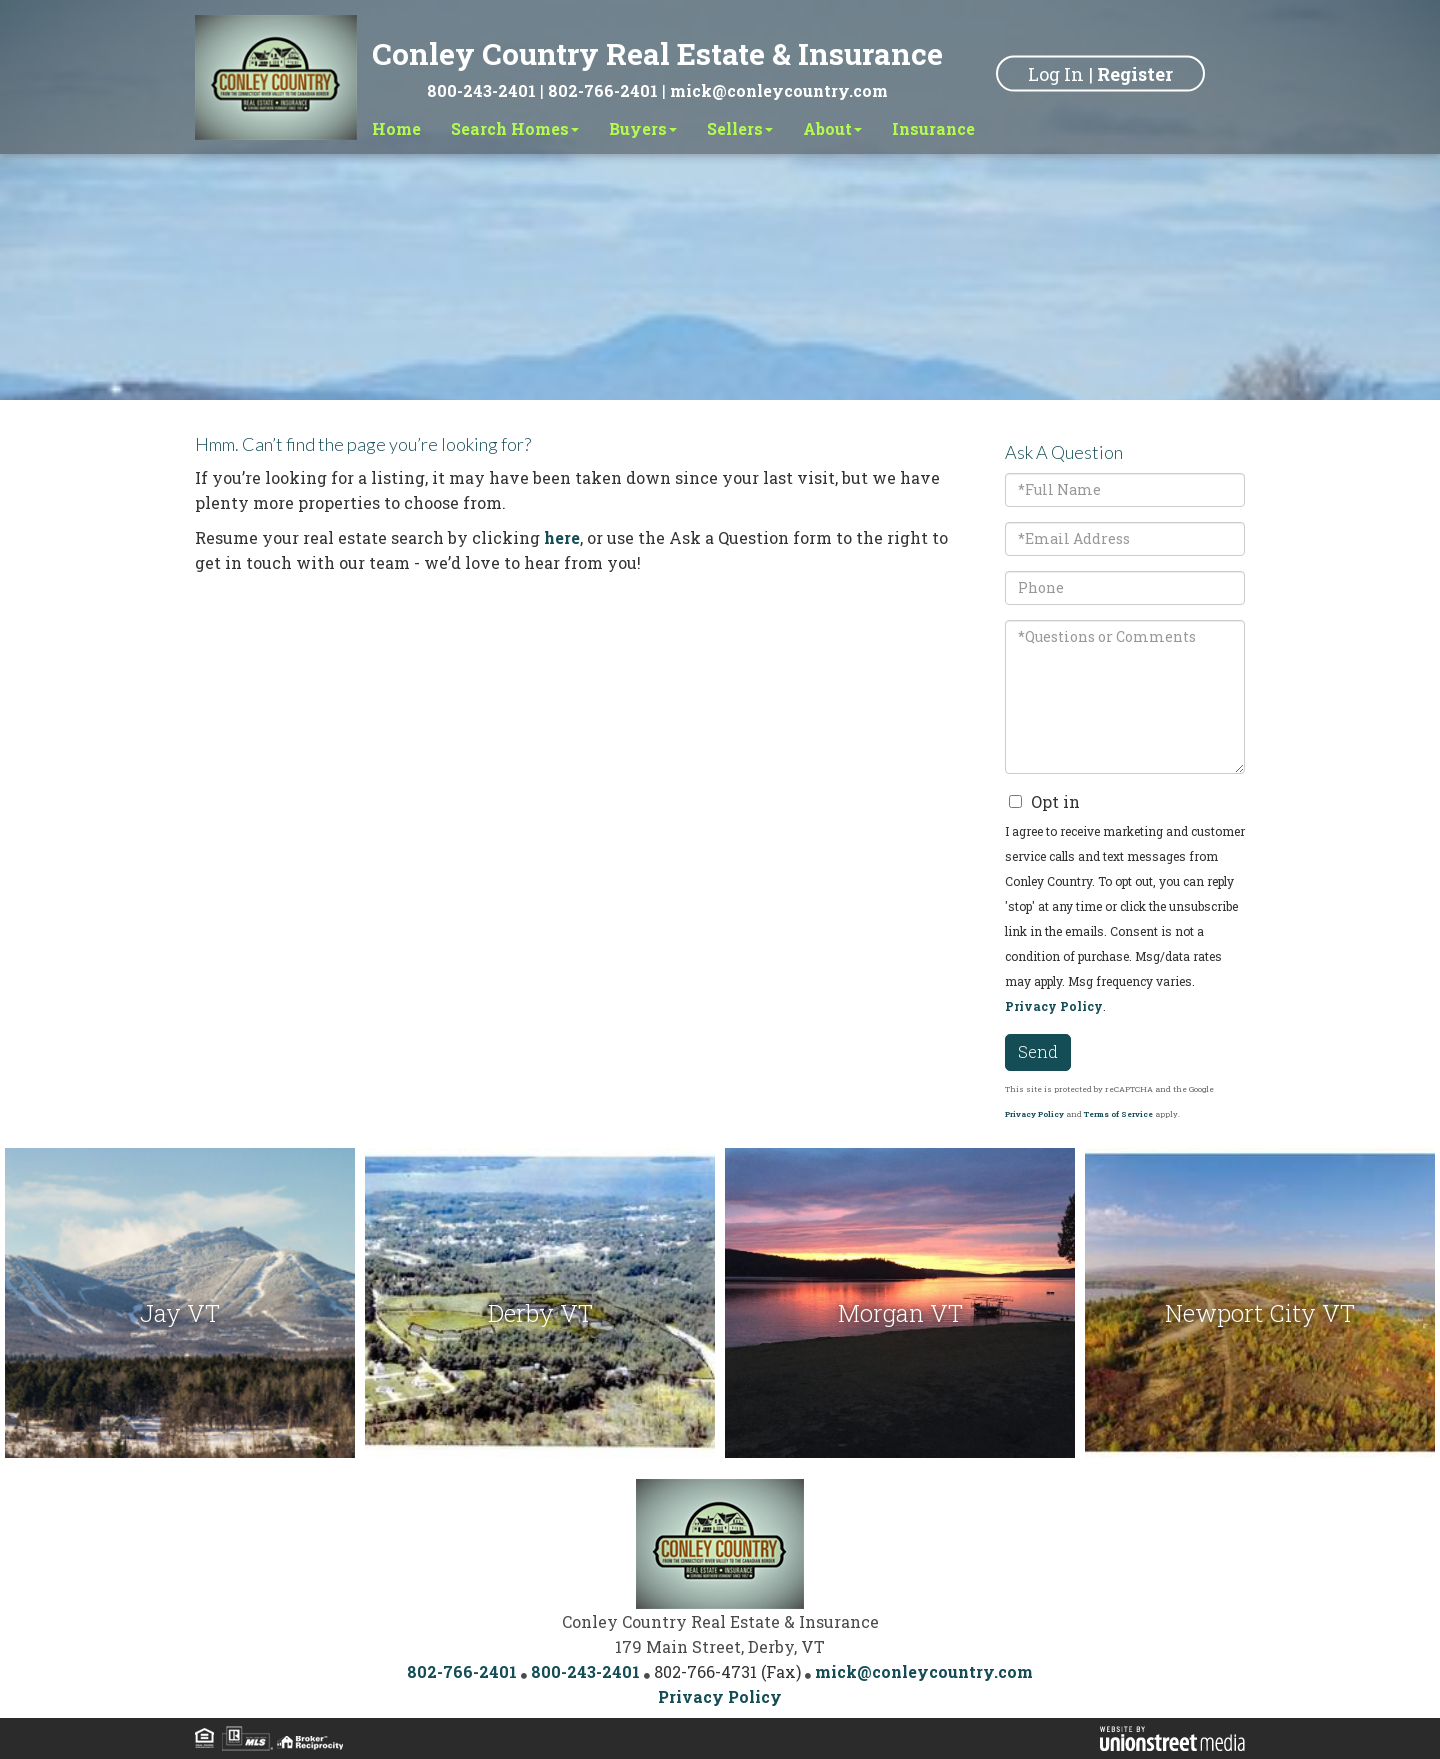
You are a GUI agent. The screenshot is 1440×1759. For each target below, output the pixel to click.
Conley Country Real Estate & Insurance (657, 53)
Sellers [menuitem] (740, 128)
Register (1135, 73)
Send (1038, 1051)
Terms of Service (1118, 1114)
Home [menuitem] (396, 128)
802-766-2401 (603, 90)
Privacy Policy (1054, 1006)
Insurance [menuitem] (933, 128)
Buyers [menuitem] (643, 128)
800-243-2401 (481, 90)
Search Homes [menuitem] (515, 128)
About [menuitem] (832, 128)
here (562, 537)
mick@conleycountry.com (779, 90)
